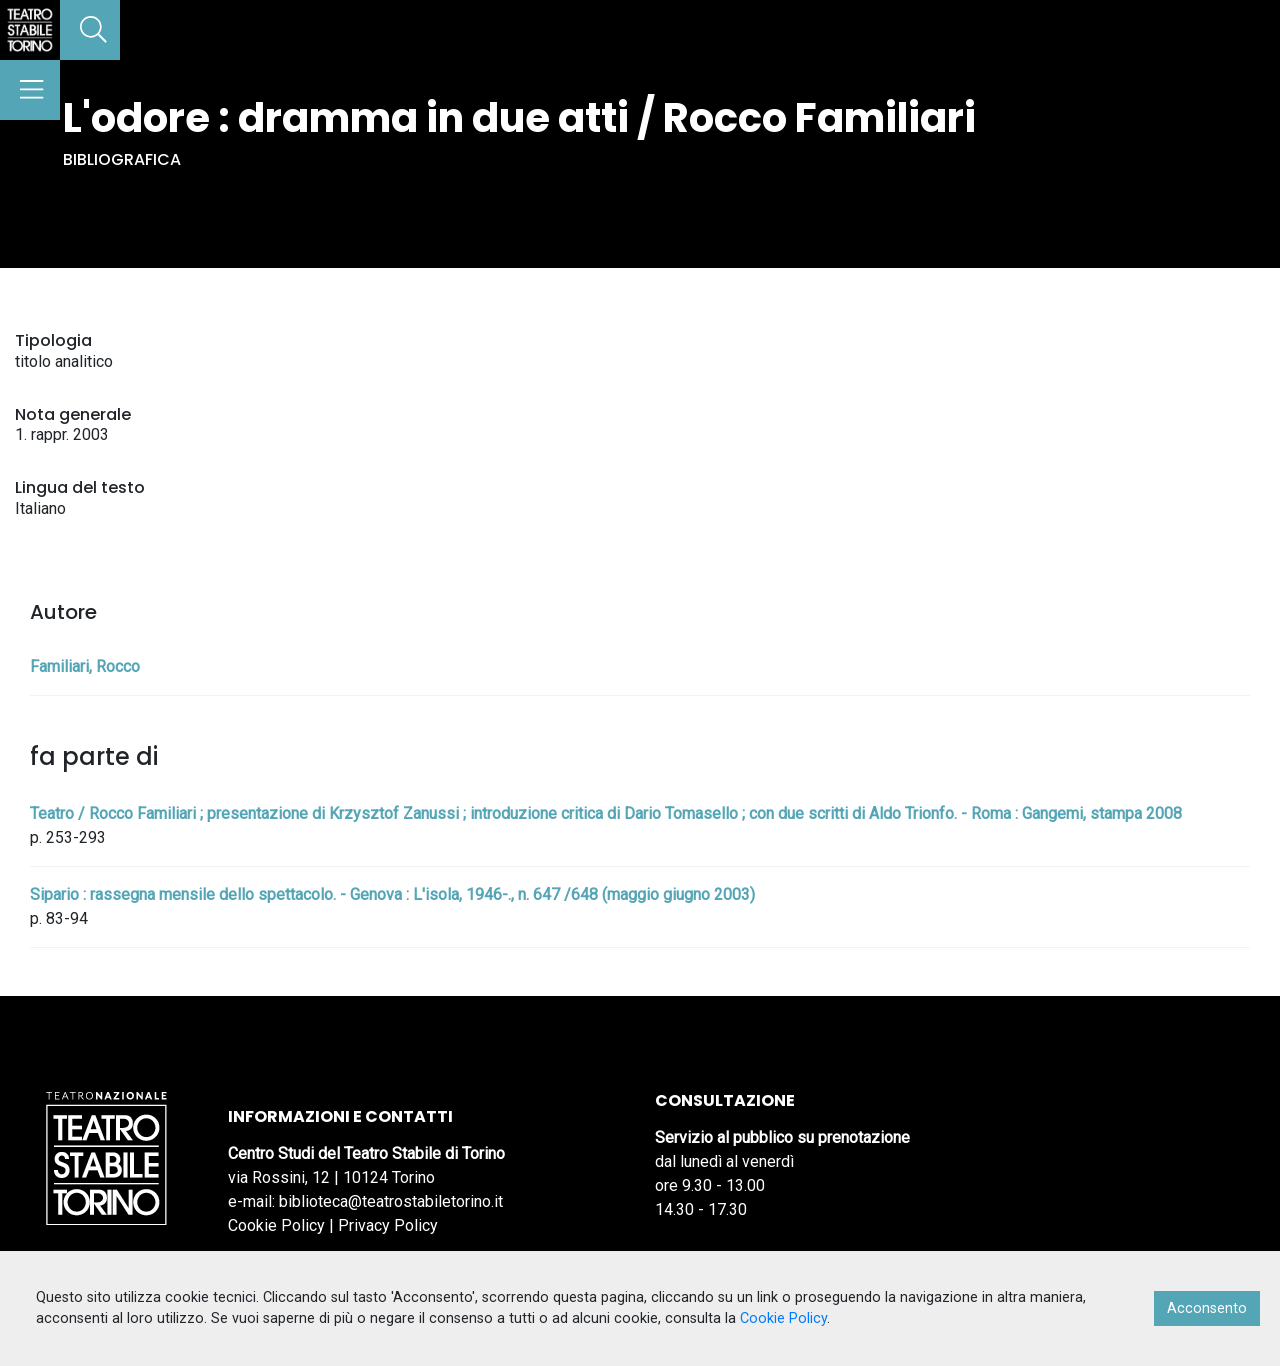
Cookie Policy (276, 1225)
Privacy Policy (388, 1225)
